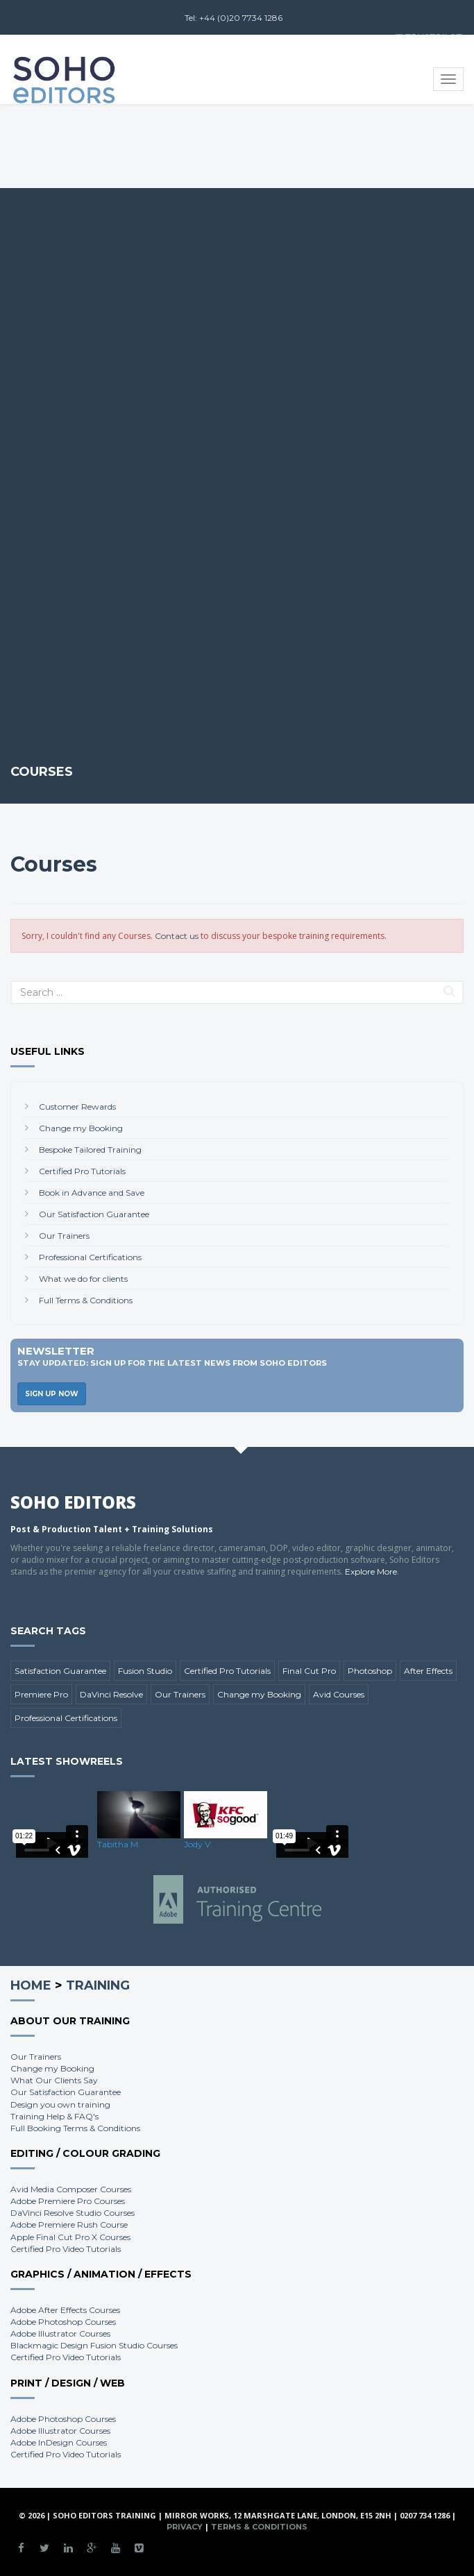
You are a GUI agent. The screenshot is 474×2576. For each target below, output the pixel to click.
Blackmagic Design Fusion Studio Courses (94, 2345)
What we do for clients (83, 1278)
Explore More (371, 1571)
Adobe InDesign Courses (58, 2442)
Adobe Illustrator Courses (60, 2333)
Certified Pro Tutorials (82, 1171)
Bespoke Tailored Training (90, 1149)
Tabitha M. (118, 1844)
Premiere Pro (41, 1694)
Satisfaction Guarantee (60, 1671)
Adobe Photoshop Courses (63, 2321)
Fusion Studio (145, 1671)
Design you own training (60, 2104)
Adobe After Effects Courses (65, 2310)
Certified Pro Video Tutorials (65, 2249)
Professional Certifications (90, 1257)
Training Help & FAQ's (54, 2116)
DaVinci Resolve (111, 1694)
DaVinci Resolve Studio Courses (72, 2213)
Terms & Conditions (259, 2527)
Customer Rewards (77, 1106)
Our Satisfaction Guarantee (94, 1214)
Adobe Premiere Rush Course (69, 2224)
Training (98, 1985)
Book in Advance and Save (91, 1192)
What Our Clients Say (54, 2080)
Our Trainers (64, 1235)
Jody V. (198, 1844)
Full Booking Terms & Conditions (75, 2128)
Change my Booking (81, 1128)
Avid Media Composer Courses (70, 2189)
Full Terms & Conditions (86, 1300)
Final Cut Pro (309, 1671)
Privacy (185, 2527)
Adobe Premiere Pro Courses (67, 2201)
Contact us (176, 936)
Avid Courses (338, 1694)
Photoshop (370, 1671)
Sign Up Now (51, 1393)
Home (30, 1985)
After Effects (428, 1671)
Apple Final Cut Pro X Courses (70, 2237)
